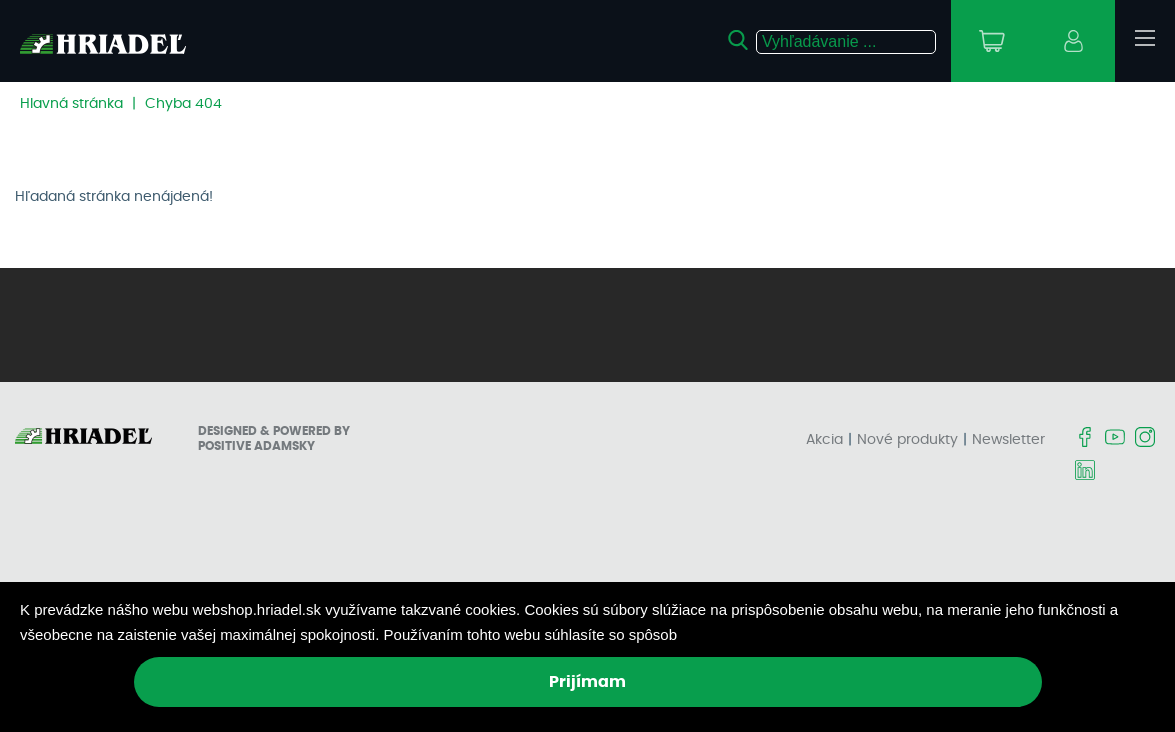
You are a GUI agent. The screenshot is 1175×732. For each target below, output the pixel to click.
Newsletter (1008, 440)
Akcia (824, 440)
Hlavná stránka (71, 104)
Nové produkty (907, 440)
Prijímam (587, 682)
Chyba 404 (183, 104)
